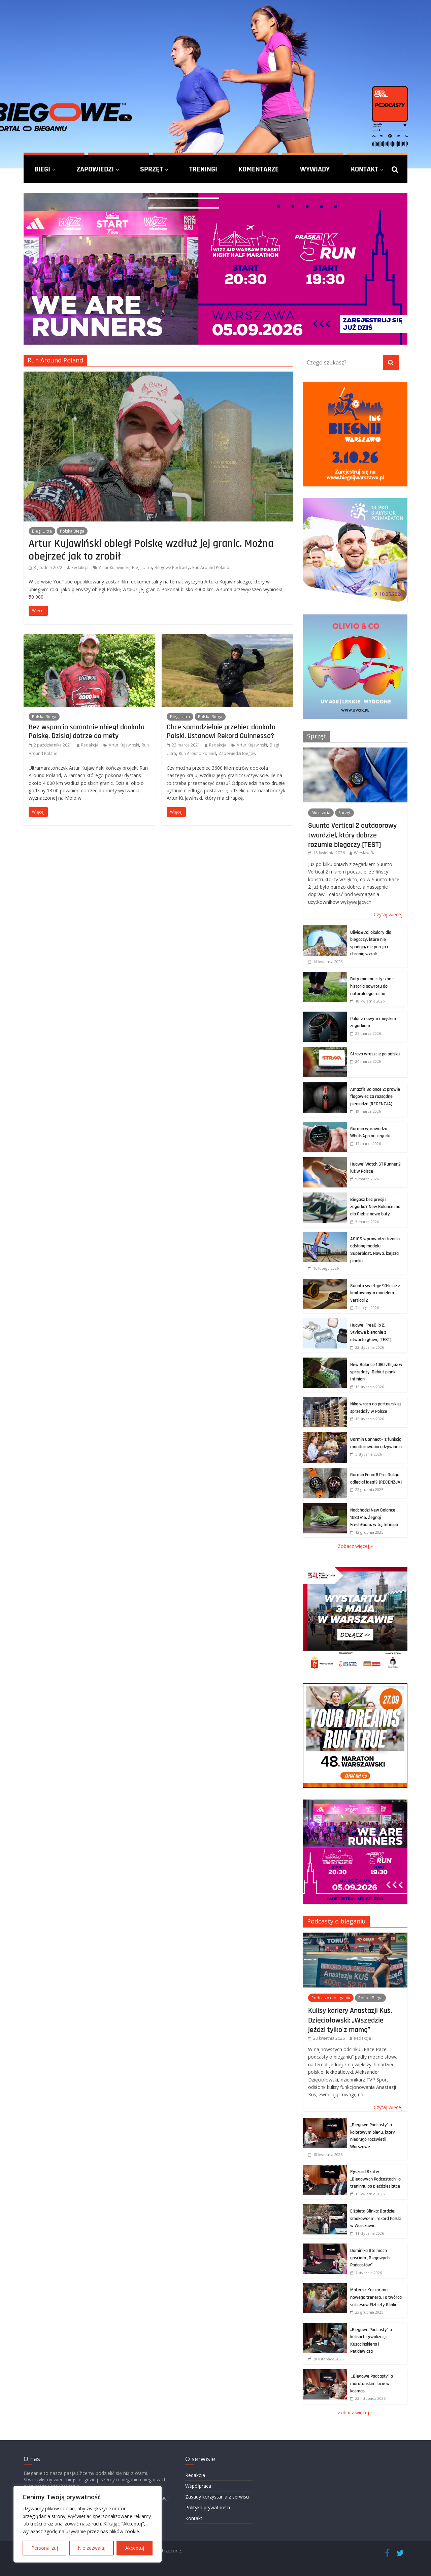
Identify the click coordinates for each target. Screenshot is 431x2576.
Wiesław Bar (365, 853)
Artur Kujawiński (114, 567)
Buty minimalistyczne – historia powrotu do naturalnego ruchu (372, 986)
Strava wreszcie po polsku (375, 1054)
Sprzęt (151, 169)
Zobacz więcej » (355, 1546)
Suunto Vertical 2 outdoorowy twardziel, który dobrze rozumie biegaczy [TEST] (352, 835)
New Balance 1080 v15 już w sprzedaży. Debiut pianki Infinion (376, 1371)
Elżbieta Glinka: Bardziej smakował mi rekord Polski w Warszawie (375, 2218)
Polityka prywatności (207, 2507)
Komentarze (258, 169)
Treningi (203, 169)
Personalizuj (44, 2548)
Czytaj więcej (388, 914)
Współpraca (198, 2486)
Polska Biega (72, 531)
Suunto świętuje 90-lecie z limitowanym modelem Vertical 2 (375, 1293)
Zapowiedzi (95, 169)
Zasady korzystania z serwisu (217, 2496)
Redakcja (80, 567)
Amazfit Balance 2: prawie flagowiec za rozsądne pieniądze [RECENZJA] (375, 1096)
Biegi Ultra (42, 531)
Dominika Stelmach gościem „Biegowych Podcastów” (370, 2257)
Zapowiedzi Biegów (237, 753)
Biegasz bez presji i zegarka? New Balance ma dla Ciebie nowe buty (375, 1206)
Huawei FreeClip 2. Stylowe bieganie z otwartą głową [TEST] (370, 1332)
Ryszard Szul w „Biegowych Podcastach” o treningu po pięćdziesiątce (375, 2179)
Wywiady (315, 169)
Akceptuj (134, 2548)
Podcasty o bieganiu (336, 1921)
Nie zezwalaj (91, 2548)
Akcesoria (320, 813)
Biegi (42, 169)
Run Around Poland (210, 567)
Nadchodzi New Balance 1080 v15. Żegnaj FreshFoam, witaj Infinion (374, 1517)
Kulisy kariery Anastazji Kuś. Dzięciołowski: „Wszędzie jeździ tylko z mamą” (350, 2020)
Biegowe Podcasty (172, 567)
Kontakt (364, 169)
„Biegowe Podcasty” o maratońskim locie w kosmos (371, 2383)
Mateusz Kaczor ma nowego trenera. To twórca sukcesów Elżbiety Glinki (376, 2297)
